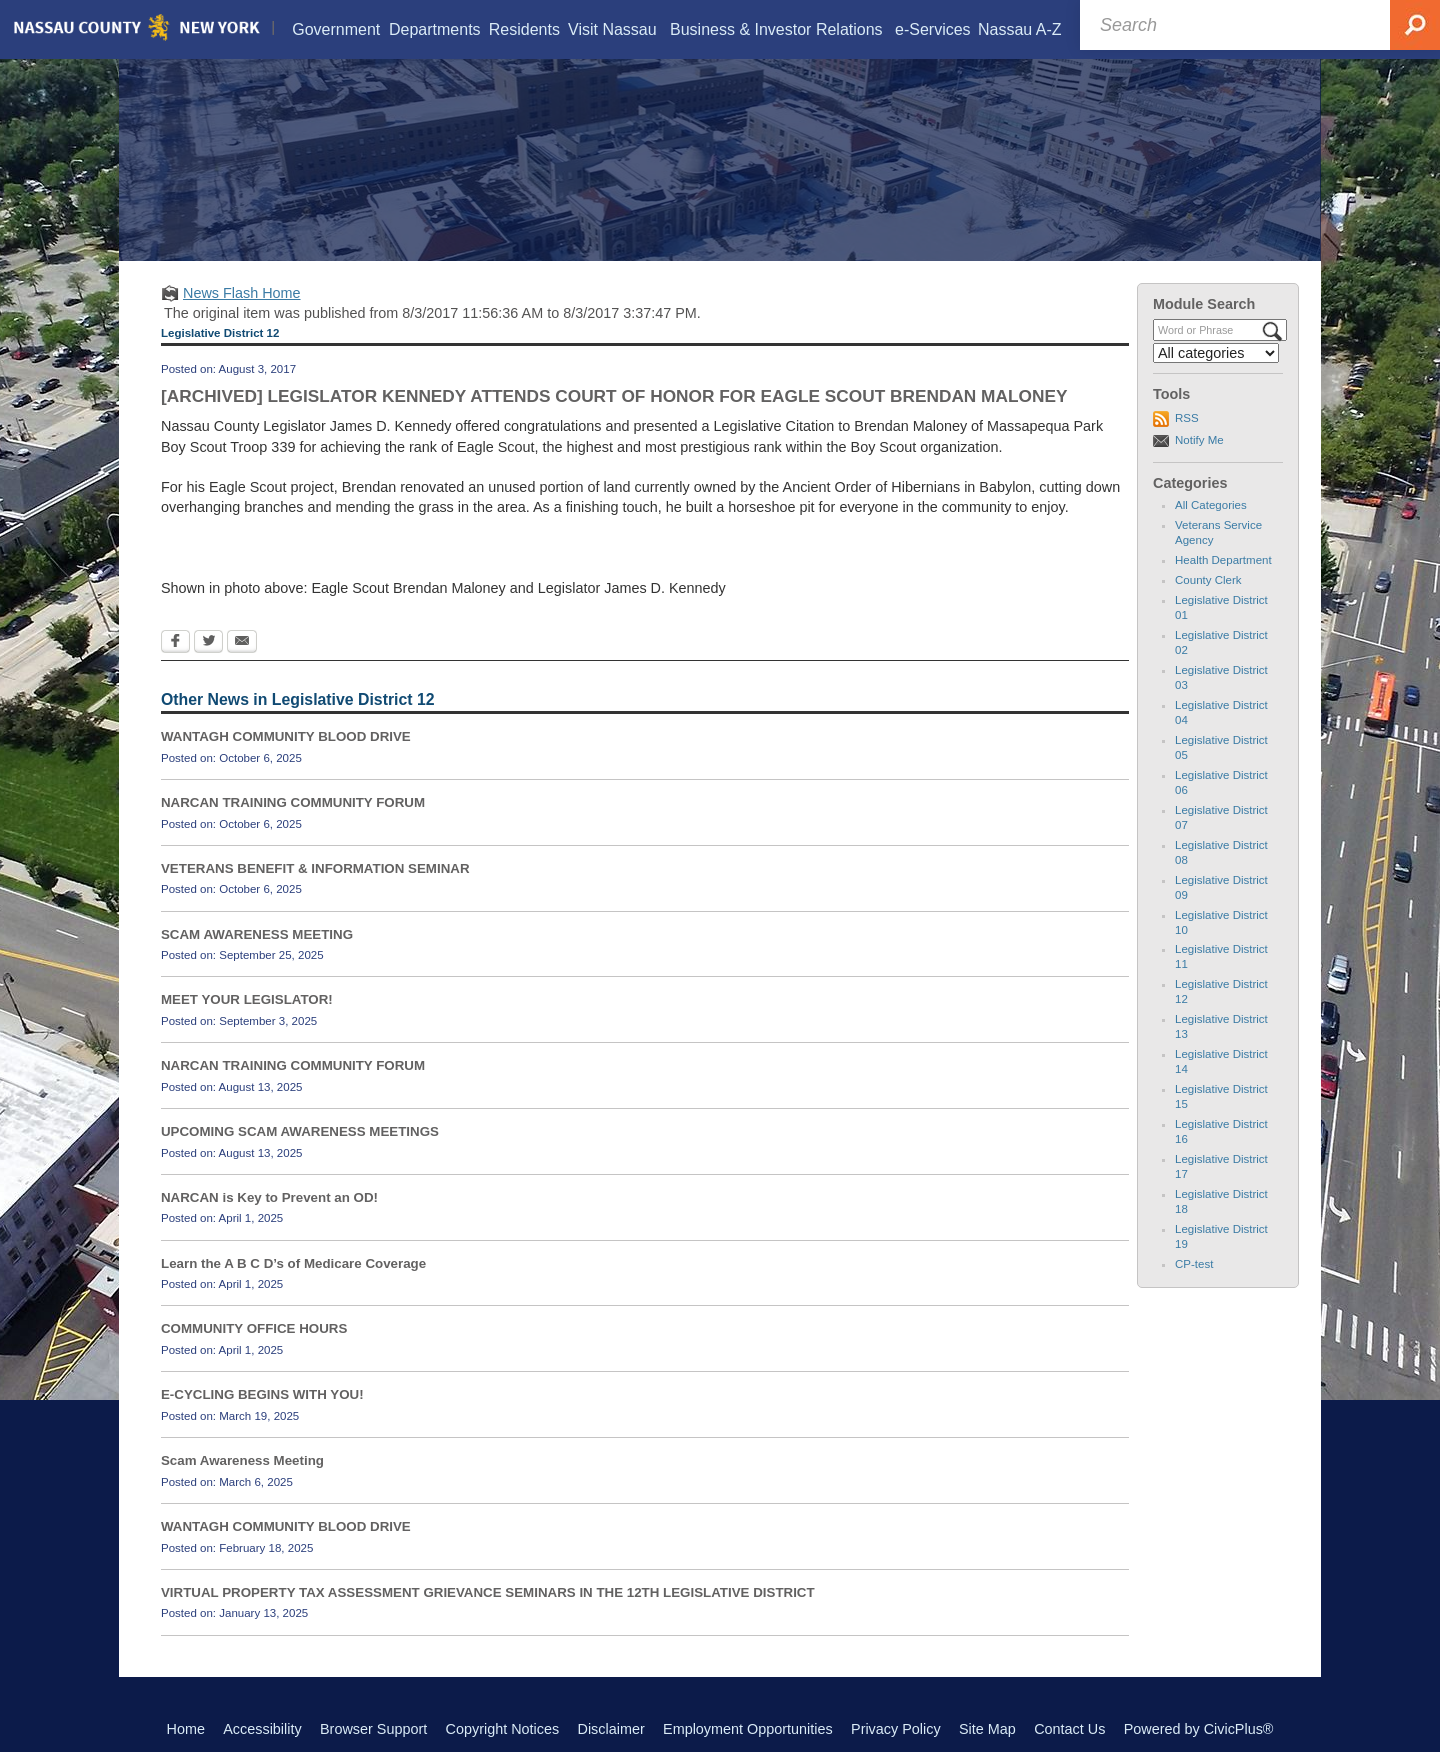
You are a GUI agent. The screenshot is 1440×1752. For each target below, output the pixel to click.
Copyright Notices (503, 1729)
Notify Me (1199, 440)
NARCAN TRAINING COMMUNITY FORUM (293, 802)
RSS (1187, 418)
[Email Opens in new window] (242, 643)
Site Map (987, 1729)
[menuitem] (336, 29)
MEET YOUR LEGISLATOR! (247, 999)
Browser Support (373, 1729)
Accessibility (262, 1729)
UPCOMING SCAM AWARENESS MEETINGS (300, 1131)
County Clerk (1208, 580)
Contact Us (1069, 1729)
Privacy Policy (896, 1729)
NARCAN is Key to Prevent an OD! (269, 1197)
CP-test (1194, 1264)
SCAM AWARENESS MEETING (257, 934)
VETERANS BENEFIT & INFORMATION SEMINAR (315, 868)
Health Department (1223, 560)
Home (186, 1729)
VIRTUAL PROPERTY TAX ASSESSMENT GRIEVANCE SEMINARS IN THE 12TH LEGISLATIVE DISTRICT (488, 1592)
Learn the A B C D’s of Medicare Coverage (293, 1263)
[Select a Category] (1216, 353)
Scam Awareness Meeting (242, 1460)
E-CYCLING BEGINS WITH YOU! (262, 1394)
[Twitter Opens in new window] (208, 643)
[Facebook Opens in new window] (175, 643)
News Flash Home (242, 293)
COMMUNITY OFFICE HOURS (254, 1328)
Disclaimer (611, 1729)
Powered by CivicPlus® (1199, 1729)
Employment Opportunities (748, 1729)
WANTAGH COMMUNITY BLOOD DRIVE (286, 736)
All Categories (1211, 505)
